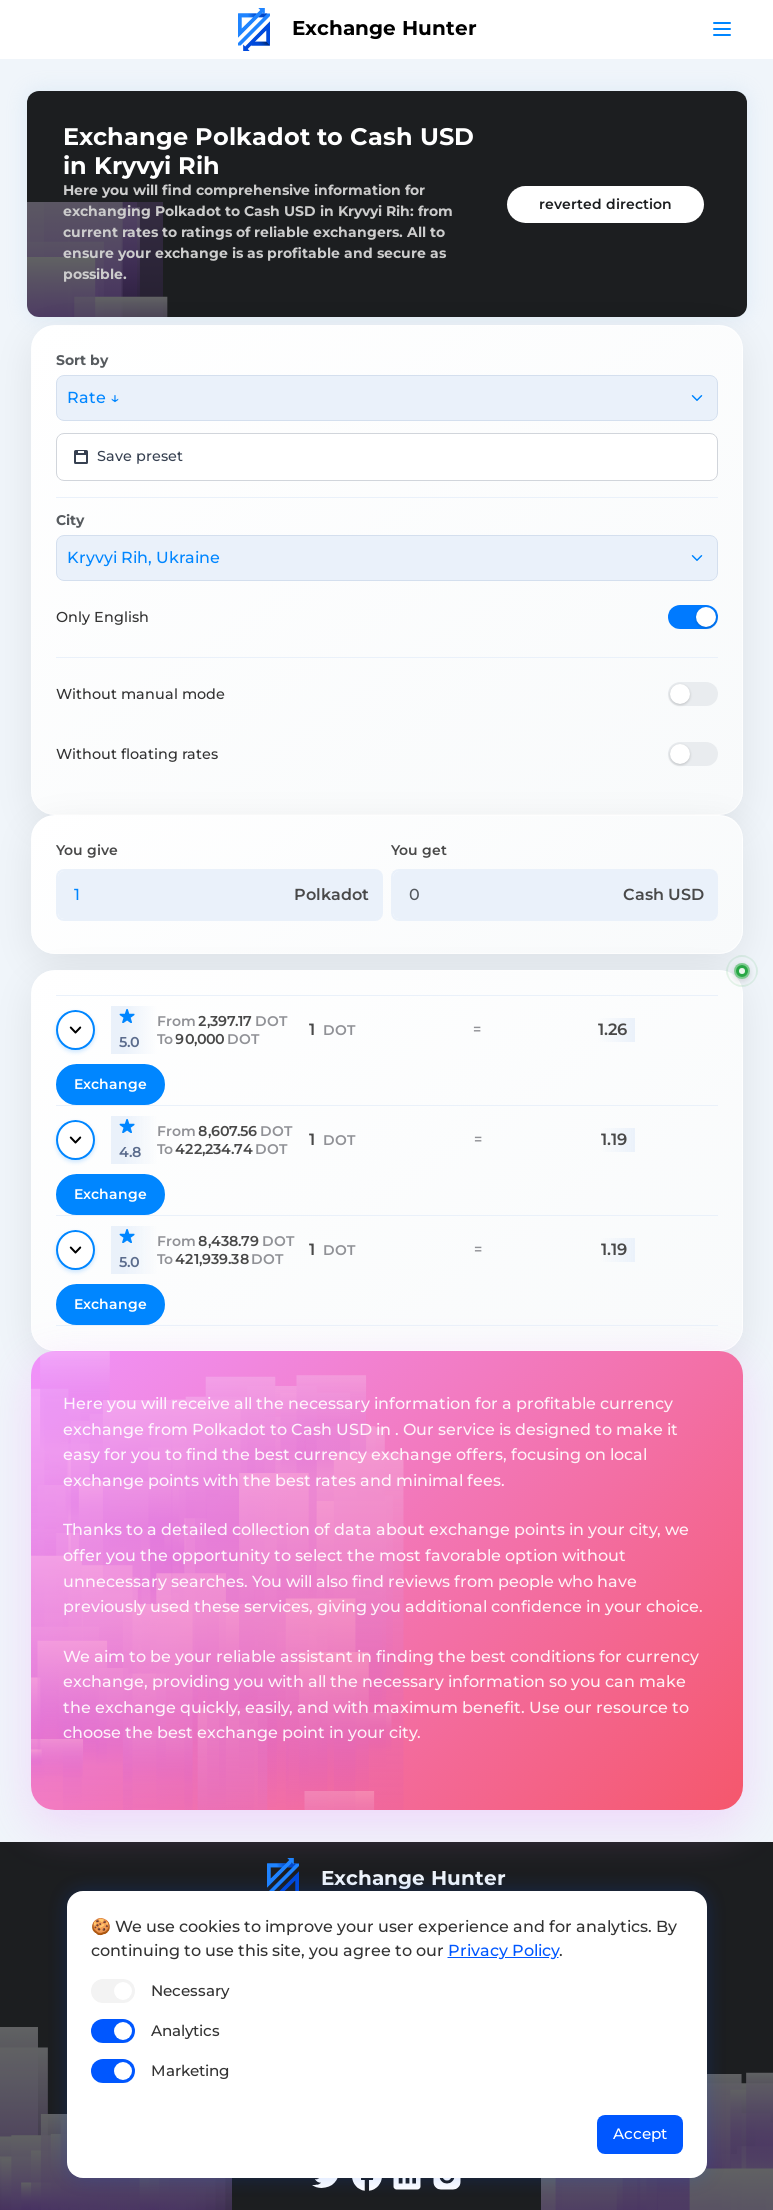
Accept (640, 2133)
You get (419, 850)
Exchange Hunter (357, 28)
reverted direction (605, 204)
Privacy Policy (503, 1950)
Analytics (185, 2030)
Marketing (190, 2070)
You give (87, 850)
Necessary (190, 1990)
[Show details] (75, 1030)
